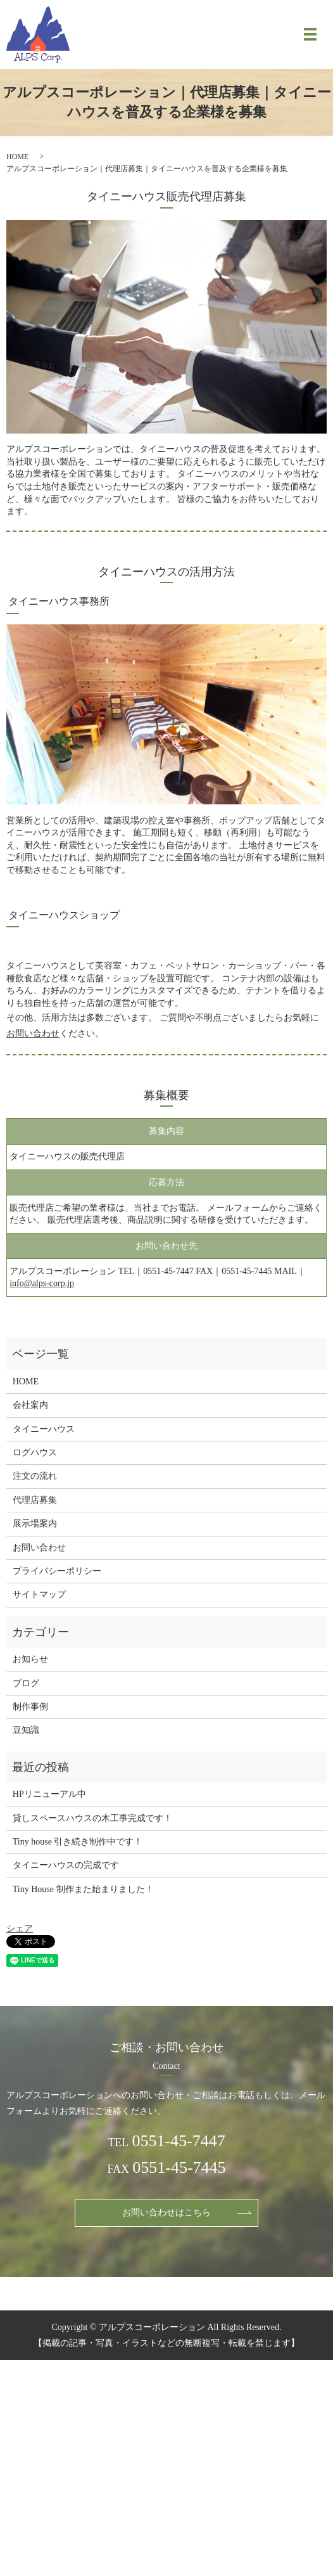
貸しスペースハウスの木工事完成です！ (92, 1818)
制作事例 (30, 1706)
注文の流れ (35, 1476)
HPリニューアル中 (49, 1794)
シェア (19, 1928)
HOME (17, 156)
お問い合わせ (33, 1033)
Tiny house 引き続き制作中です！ (78, 1841)
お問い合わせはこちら (166, 2212)
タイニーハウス (44, 1429)
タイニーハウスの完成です (66, 1865)
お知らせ (30, 1659)
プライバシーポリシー (57, 1571)
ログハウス (35, 1452)
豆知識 (26, 1730)
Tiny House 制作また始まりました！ (83, 1889)
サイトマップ (39, 1594)
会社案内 (30, 1405)
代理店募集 (35, 1500)
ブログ (26, 1683)
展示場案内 (35, 1523)
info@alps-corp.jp (41, 1283)
